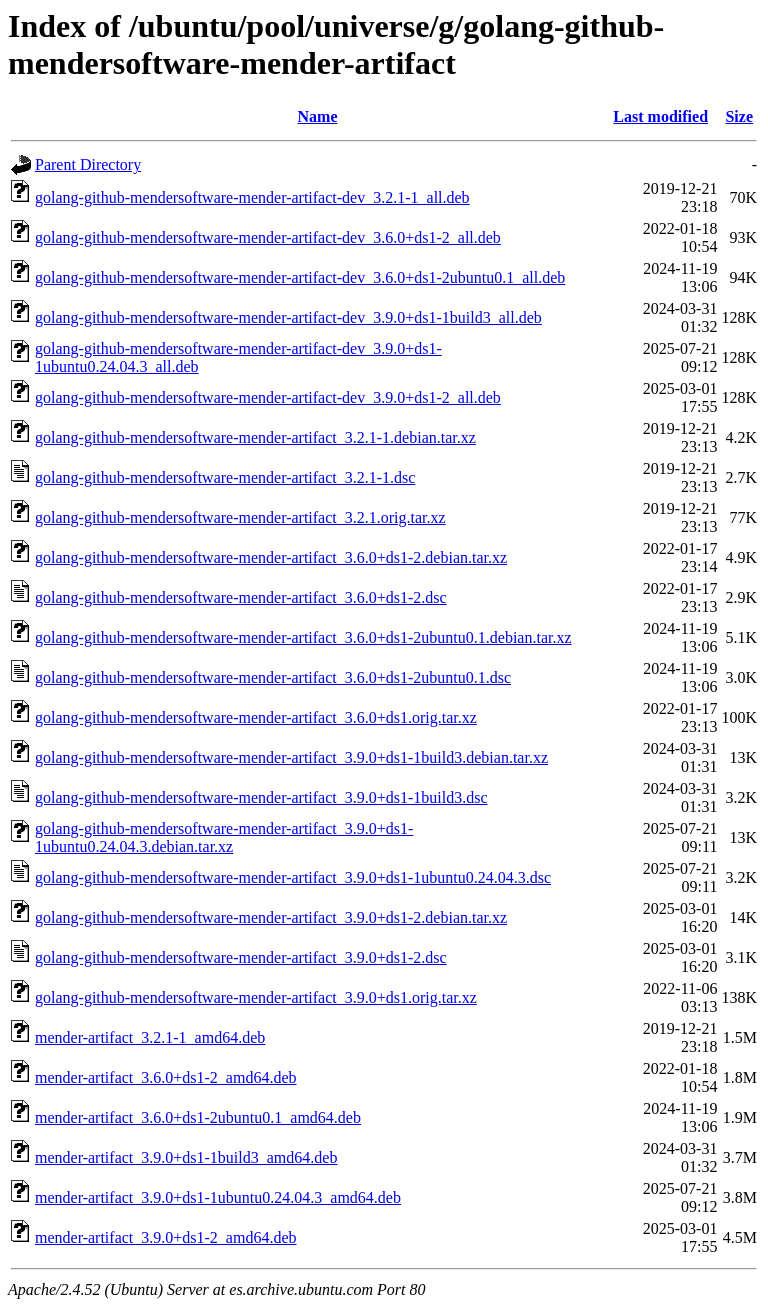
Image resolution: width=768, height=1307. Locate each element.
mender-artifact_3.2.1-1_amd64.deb (150, 1037)
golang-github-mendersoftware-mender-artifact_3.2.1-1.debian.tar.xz (255, 437)
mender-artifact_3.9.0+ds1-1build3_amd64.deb (186, 1157)
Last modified (660, 116)
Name (318, 116)
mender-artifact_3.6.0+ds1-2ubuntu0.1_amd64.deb (198, 1117)
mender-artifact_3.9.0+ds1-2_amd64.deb (166, 1237)
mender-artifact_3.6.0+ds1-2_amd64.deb (166, 1077)
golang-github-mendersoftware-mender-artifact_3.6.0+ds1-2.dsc (241, 597)
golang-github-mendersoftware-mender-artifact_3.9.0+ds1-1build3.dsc (261, 797)
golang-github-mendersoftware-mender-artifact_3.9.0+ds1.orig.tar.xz (256, 997)
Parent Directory (88, 164)
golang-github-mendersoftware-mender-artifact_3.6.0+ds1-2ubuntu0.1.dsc (273, 677)
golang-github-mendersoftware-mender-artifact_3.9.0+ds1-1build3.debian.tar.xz (291, 757)
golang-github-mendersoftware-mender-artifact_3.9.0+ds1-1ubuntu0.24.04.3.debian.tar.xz (224, 837)
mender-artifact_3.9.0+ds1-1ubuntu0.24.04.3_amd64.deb (218, 1197)
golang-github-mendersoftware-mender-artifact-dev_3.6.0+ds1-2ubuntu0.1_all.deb (300, 277)
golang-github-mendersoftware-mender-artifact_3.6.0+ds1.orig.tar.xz (256, 717)
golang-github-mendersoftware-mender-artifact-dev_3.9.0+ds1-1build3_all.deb (288, 317)
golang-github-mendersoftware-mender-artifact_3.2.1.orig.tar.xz (240, 517)
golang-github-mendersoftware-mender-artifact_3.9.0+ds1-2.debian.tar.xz (271, 917)
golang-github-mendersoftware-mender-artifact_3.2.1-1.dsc (225, 477)
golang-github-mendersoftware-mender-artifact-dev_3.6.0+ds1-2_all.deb (268, 237)
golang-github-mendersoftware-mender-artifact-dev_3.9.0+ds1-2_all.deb (268, 397)
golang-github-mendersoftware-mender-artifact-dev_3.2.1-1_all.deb (252, 197)
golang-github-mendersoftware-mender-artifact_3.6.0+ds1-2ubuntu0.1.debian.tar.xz (303, 637)
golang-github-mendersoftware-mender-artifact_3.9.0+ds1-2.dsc (241, 957)
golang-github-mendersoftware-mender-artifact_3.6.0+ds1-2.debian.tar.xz (271, 557)
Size (739, 116)
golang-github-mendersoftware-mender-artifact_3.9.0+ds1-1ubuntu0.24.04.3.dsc (293, 877)
